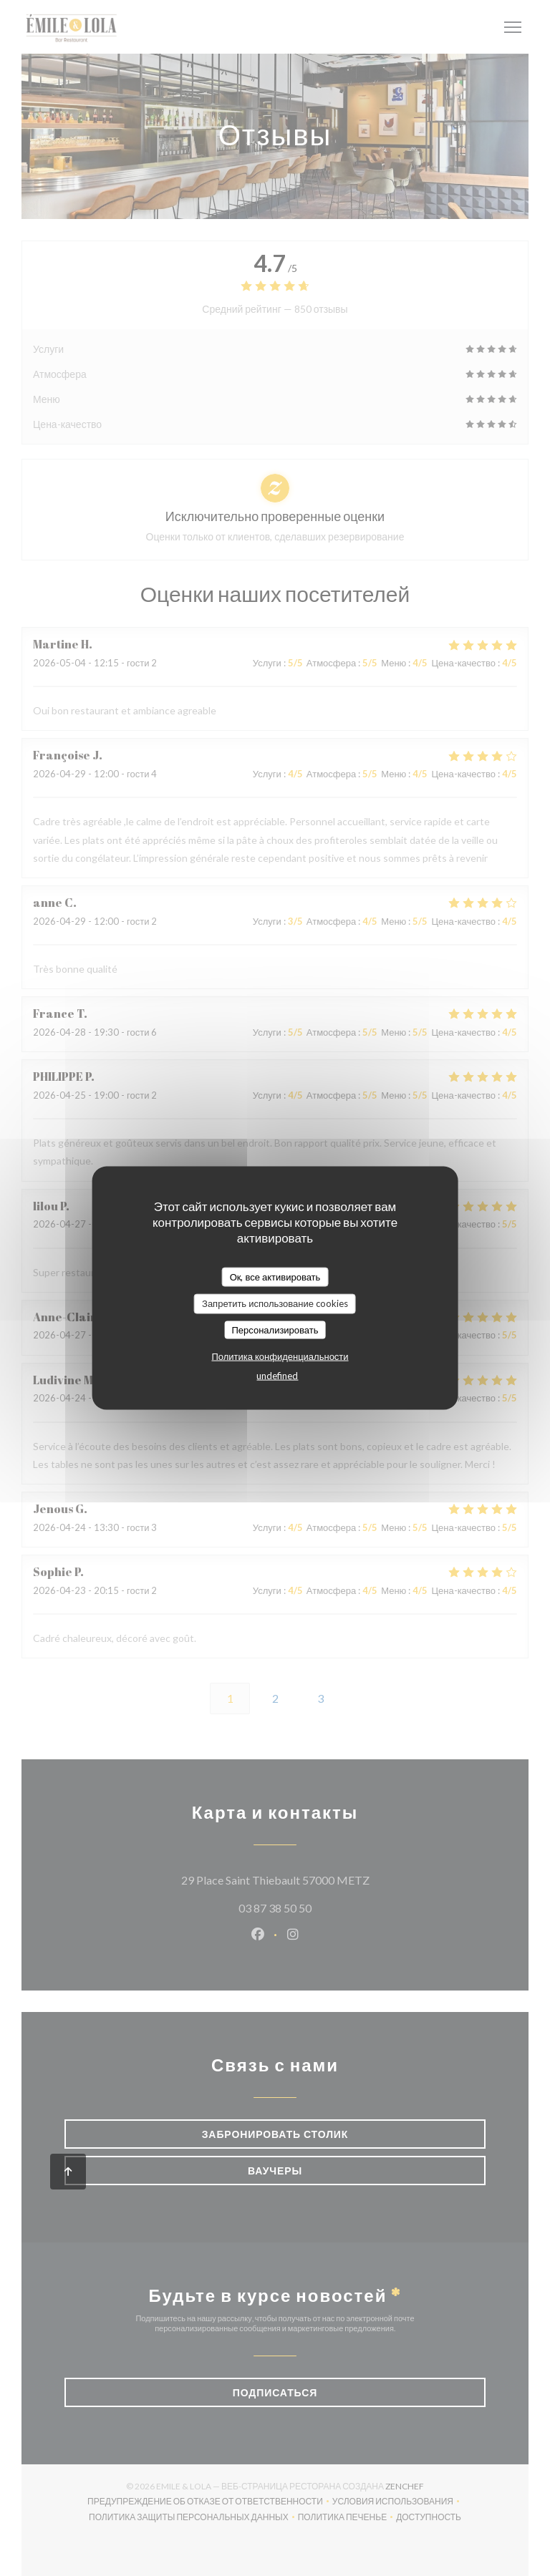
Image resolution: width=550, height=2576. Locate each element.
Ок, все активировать (275, 1276)
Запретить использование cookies (275, 1303)
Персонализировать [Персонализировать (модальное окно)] (274, 1329)
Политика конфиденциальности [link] (279, 1356)
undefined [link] (277, 1375)
